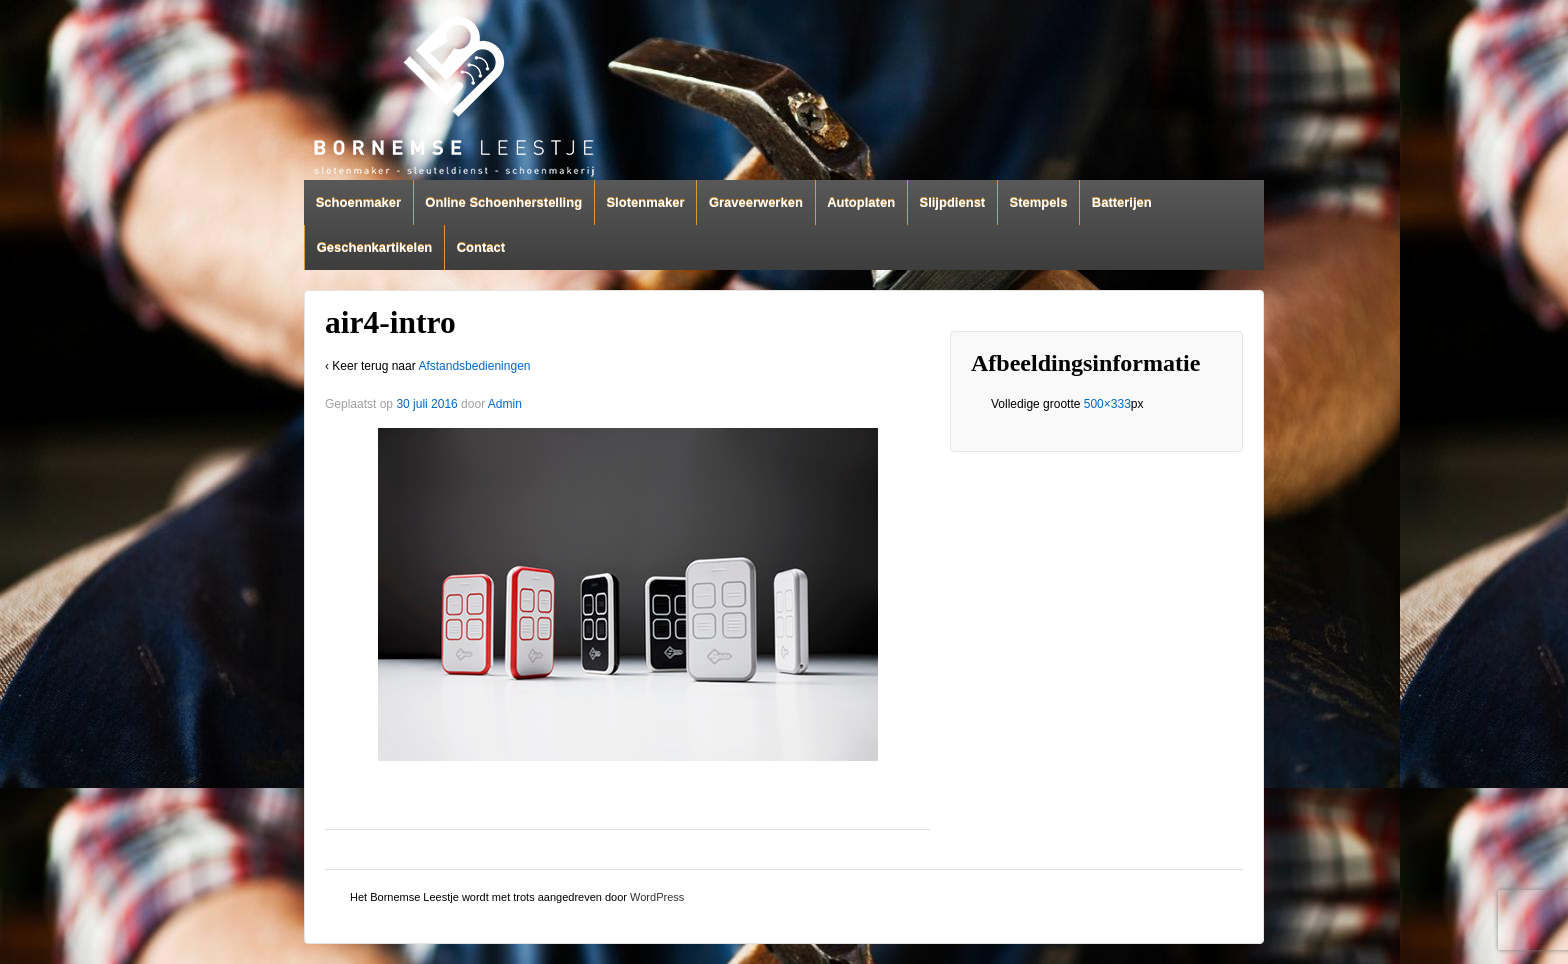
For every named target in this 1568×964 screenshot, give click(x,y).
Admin (505, 404)
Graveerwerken (756, 202)
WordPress (657, 897)
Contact (481, 247)
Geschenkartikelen (375, 247)
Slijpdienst (952, 202)
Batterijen (1122, 202)
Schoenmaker (358, 202)
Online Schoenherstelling (503, 202)
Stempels (1039, 202)
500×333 (1107, 404)
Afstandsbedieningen (474, 366)
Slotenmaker (645, 202)
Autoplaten (861, 202)
